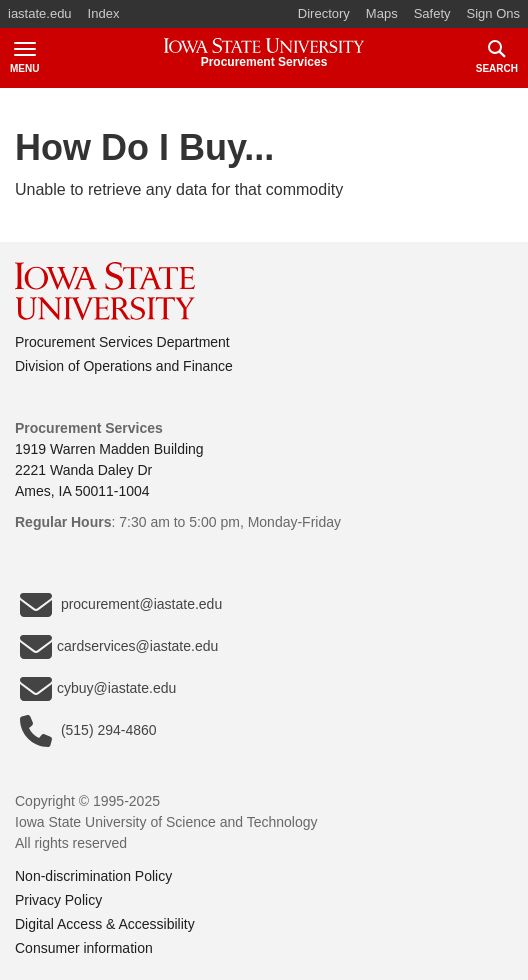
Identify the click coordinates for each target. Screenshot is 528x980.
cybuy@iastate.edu (98, 689)
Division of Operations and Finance (124, 366)
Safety (432, 13)
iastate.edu (40, 13)
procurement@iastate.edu (121, 605)
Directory (324, 13)
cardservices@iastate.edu (119, 647)
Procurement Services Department (122, 342)
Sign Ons (493, 13)
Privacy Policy (58, 900)
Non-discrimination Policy (93, 876)
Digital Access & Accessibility (105, 924)
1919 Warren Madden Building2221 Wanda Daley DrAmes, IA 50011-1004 (109, 470)
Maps (382, 13)
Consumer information (84, 948)
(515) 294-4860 (88, 731)
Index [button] (104, 13)
